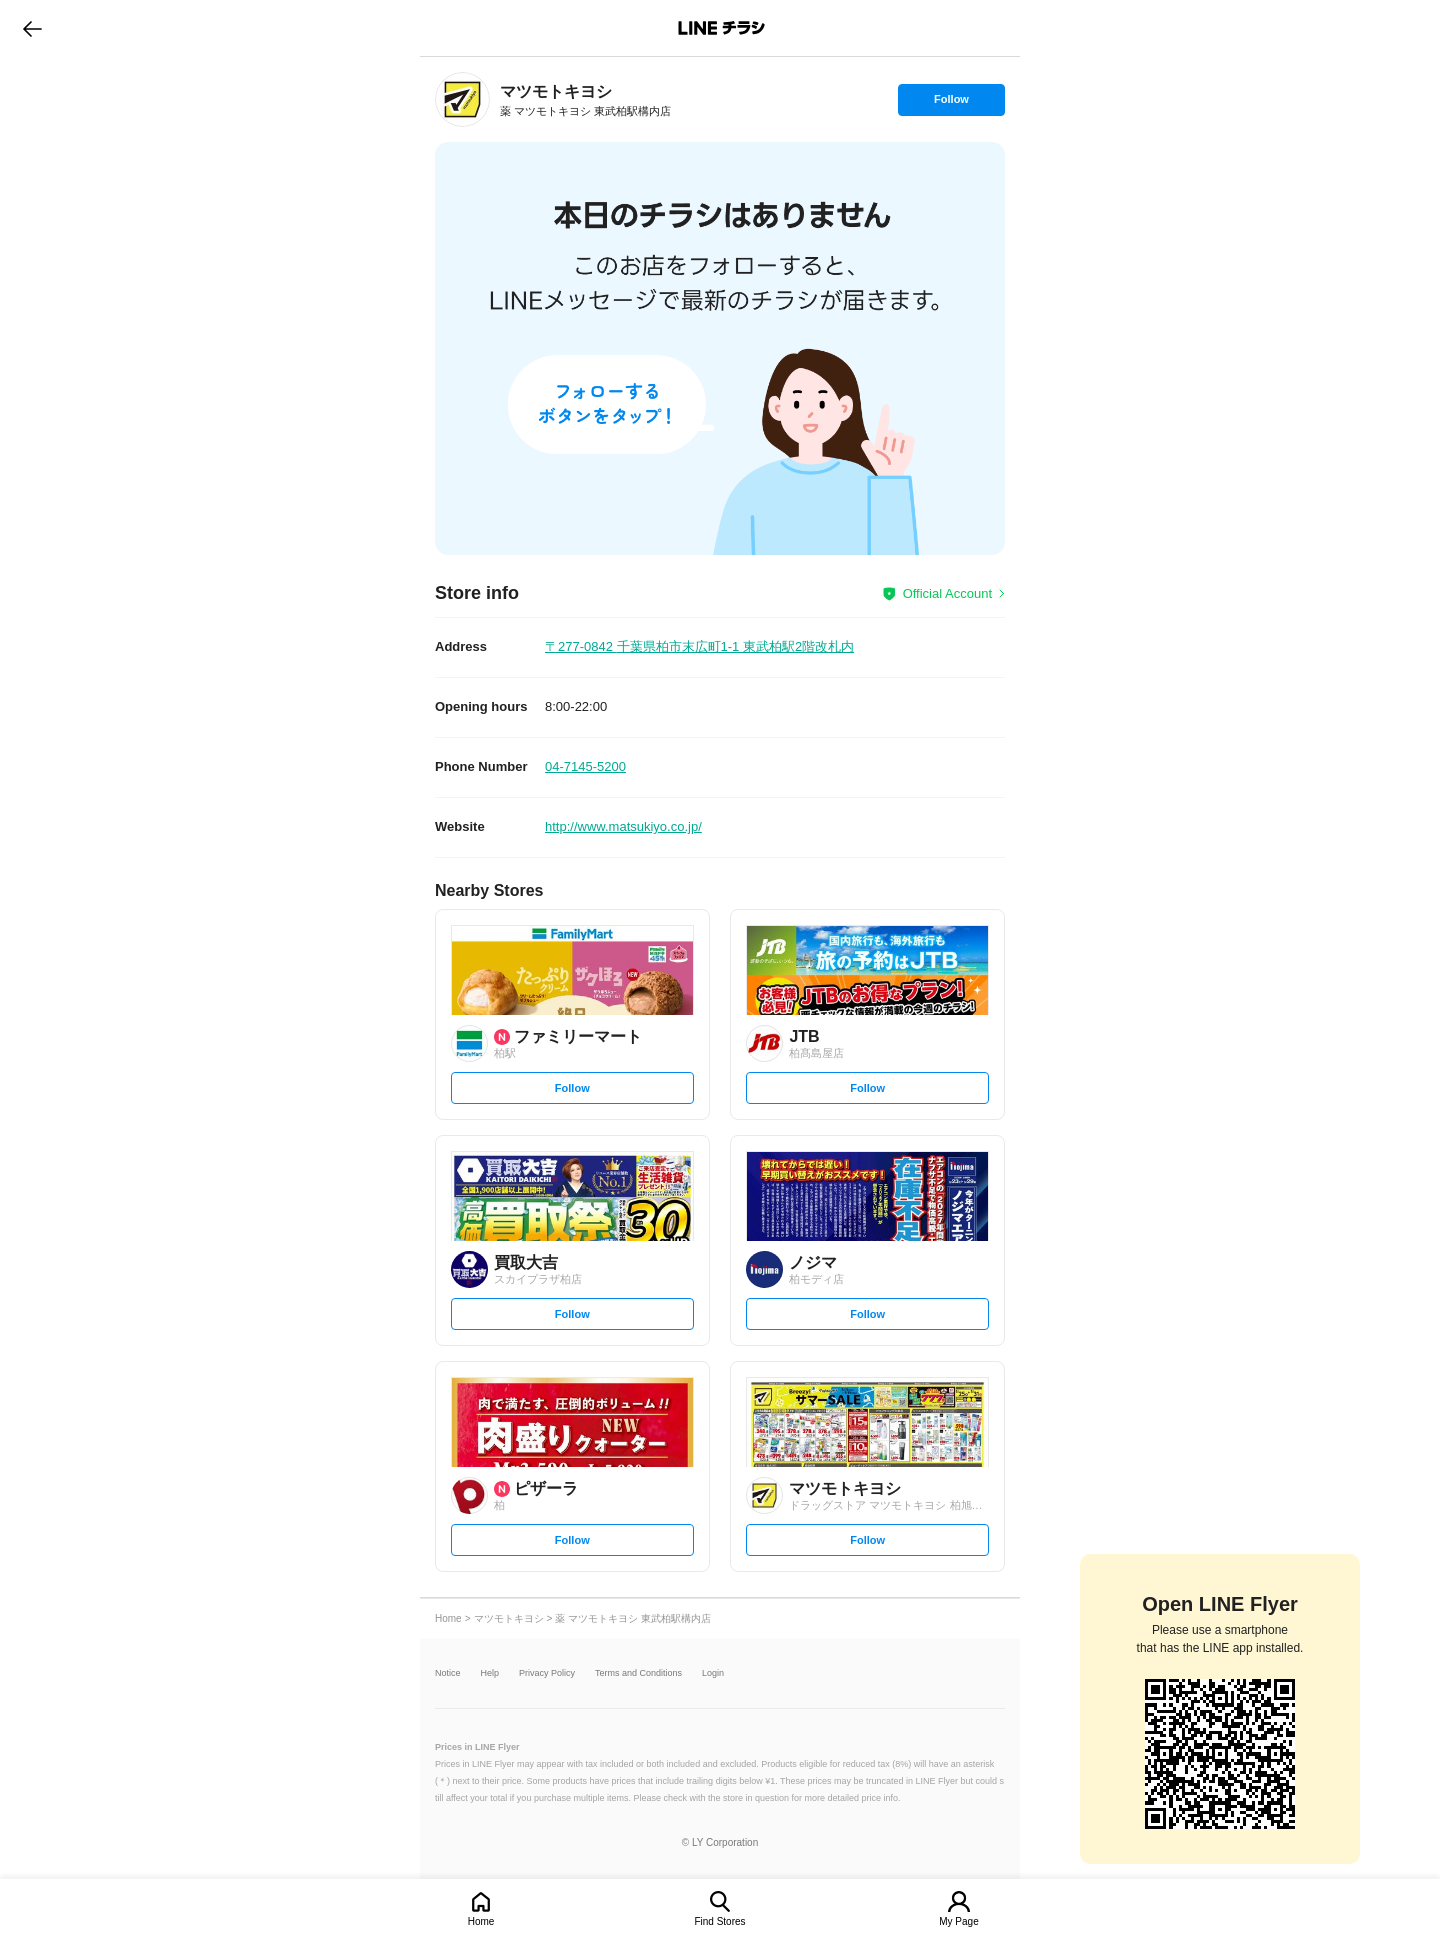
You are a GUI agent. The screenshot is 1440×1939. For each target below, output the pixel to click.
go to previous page (32, 28)
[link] (462, 99)
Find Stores (719, 1921)
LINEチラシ (721, 28)
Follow (951, 104)
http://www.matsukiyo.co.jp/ (623, 826)
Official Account (947, 593)
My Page (958, 1921)
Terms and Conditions (638, 1673)
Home (481, 1921)
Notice (448, 1673)
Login (713, 1673)
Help (490, 1673)
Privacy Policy (547, 1673)
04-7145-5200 (585, 766)
